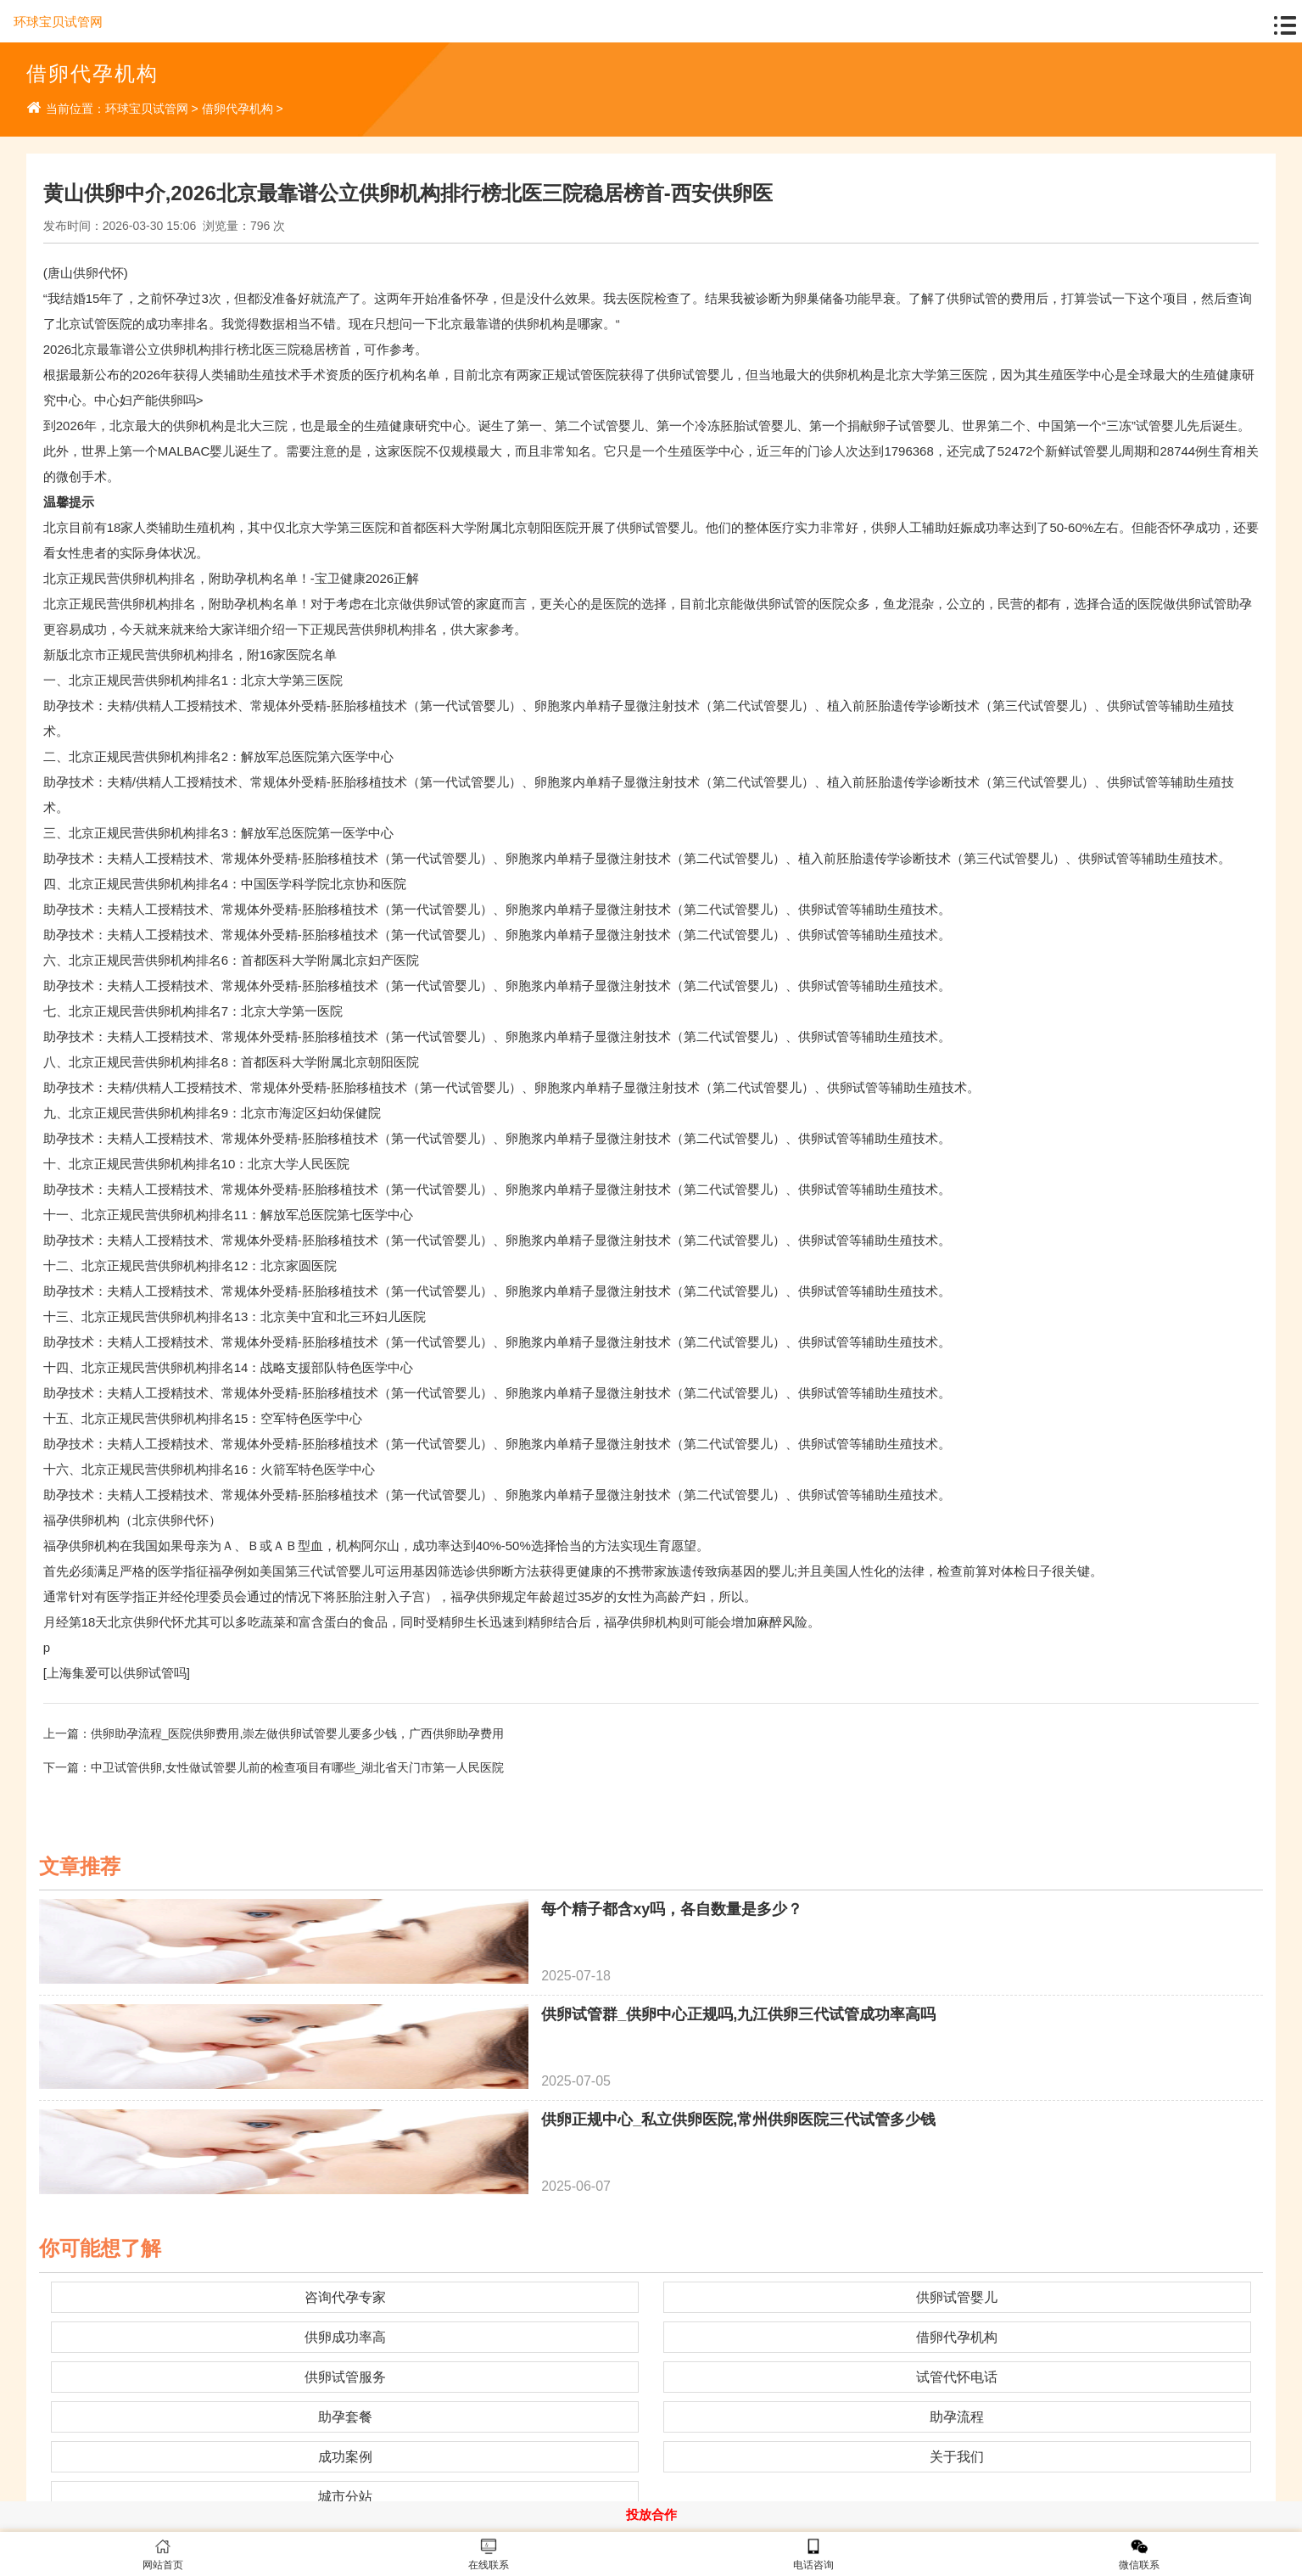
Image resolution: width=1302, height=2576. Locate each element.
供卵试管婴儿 (956, 2297)
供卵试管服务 (345, 2377)
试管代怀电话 (956, 2377)
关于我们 (957, 2457)
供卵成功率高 (345, 2337)
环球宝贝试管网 (58, 21)
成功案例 (345, 2457)
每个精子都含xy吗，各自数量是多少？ (671, 1909)
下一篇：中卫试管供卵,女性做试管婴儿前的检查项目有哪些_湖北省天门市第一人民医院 (274, 1767)
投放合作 (651, 2514)
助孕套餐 (345, 2417)
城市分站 (345, 2496)
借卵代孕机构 (237, 108)
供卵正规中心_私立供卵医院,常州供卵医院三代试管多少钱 (738, 2119)
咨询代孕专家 (345, 2297)
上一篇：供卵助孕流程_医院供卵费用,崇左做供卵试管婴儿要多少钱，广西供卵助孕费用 (274, 1733)
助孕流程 (957, 2417)
